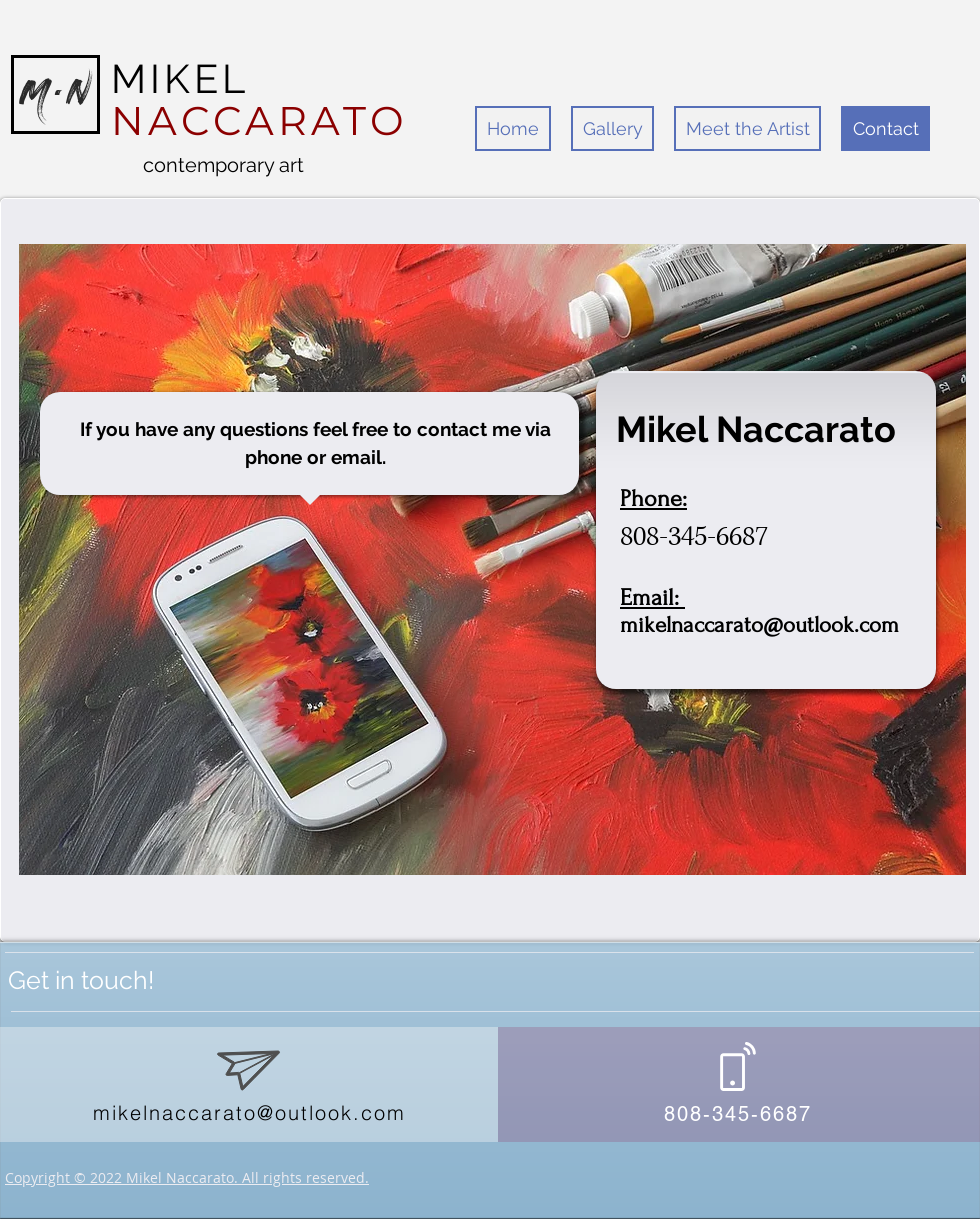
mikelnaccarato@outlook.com (759, 625)
